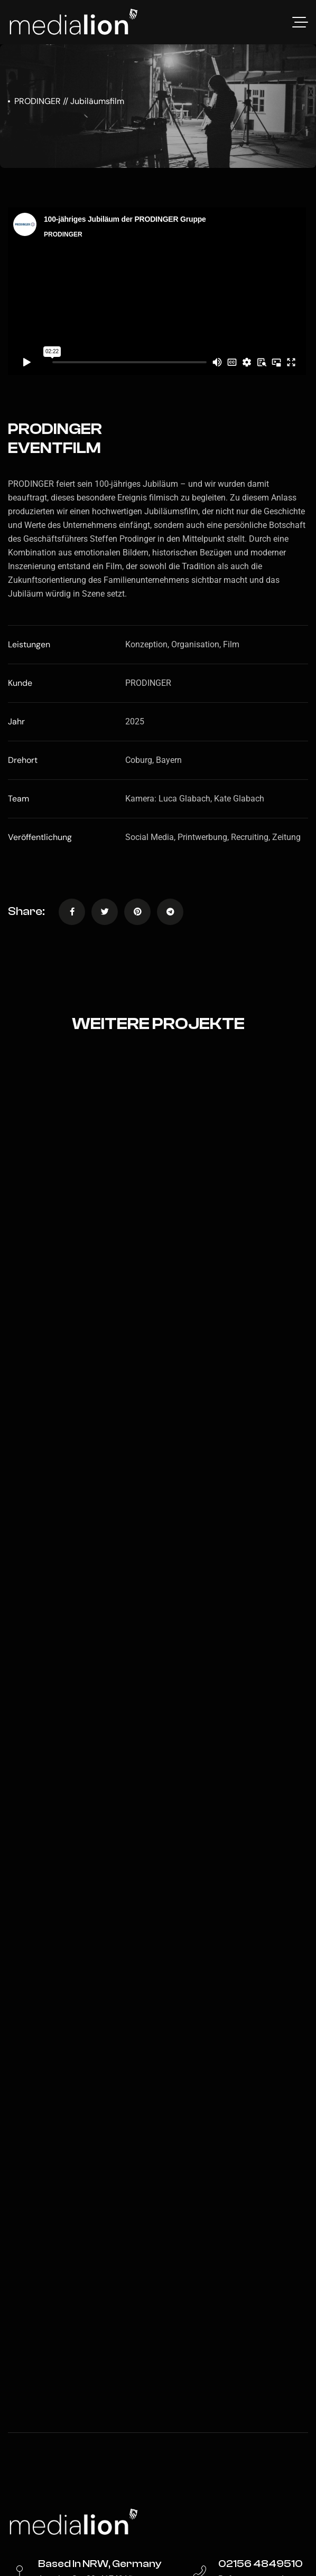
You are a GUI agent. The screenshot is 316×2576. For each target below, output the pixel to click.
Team (18, 798)
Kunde (20, 682)
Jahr (16, 721)
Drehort (23, 760)
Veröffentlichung (40, 837)
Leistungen (29, 644)
